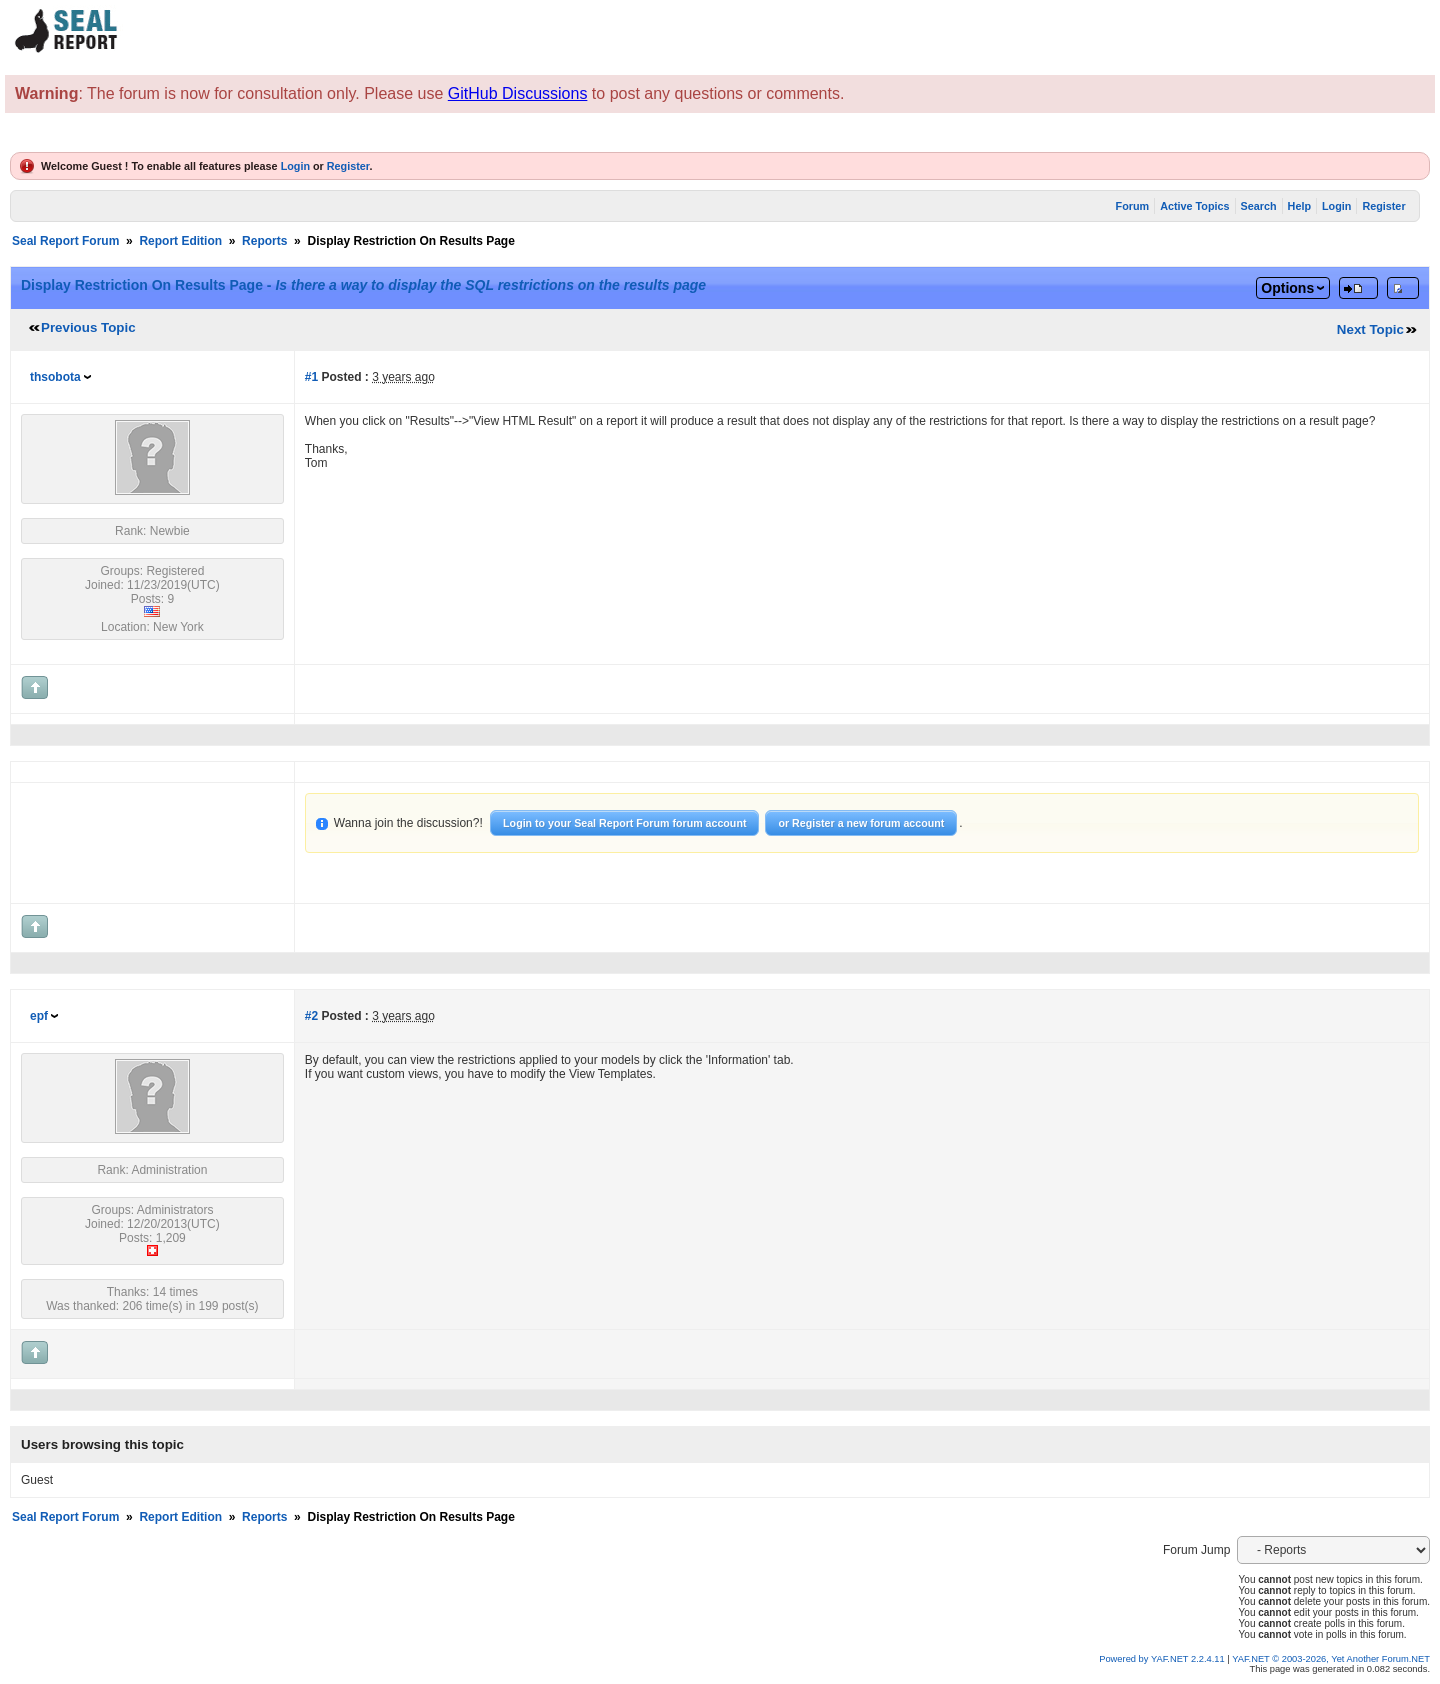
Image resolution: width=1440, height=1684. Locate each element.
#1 (311, 377)
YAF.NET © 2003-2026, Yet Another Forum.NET (1331, 1659)
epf (39, 1016)
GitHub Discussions (518, 93)
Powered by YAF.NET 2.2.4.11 (1163, 1659)
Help (1299, 206)
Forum (1133, 206)
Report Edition (180, 241)
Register (348, 166)
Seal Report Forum (65, 241)
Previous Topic (88, 327)
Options (1287, 288)
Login (295, 166)
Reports (264, 241)
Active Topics (1194, 206)
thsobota (55, 377)
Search (1259, 206)
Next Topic (1370, 329)
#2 (311, 1016)
